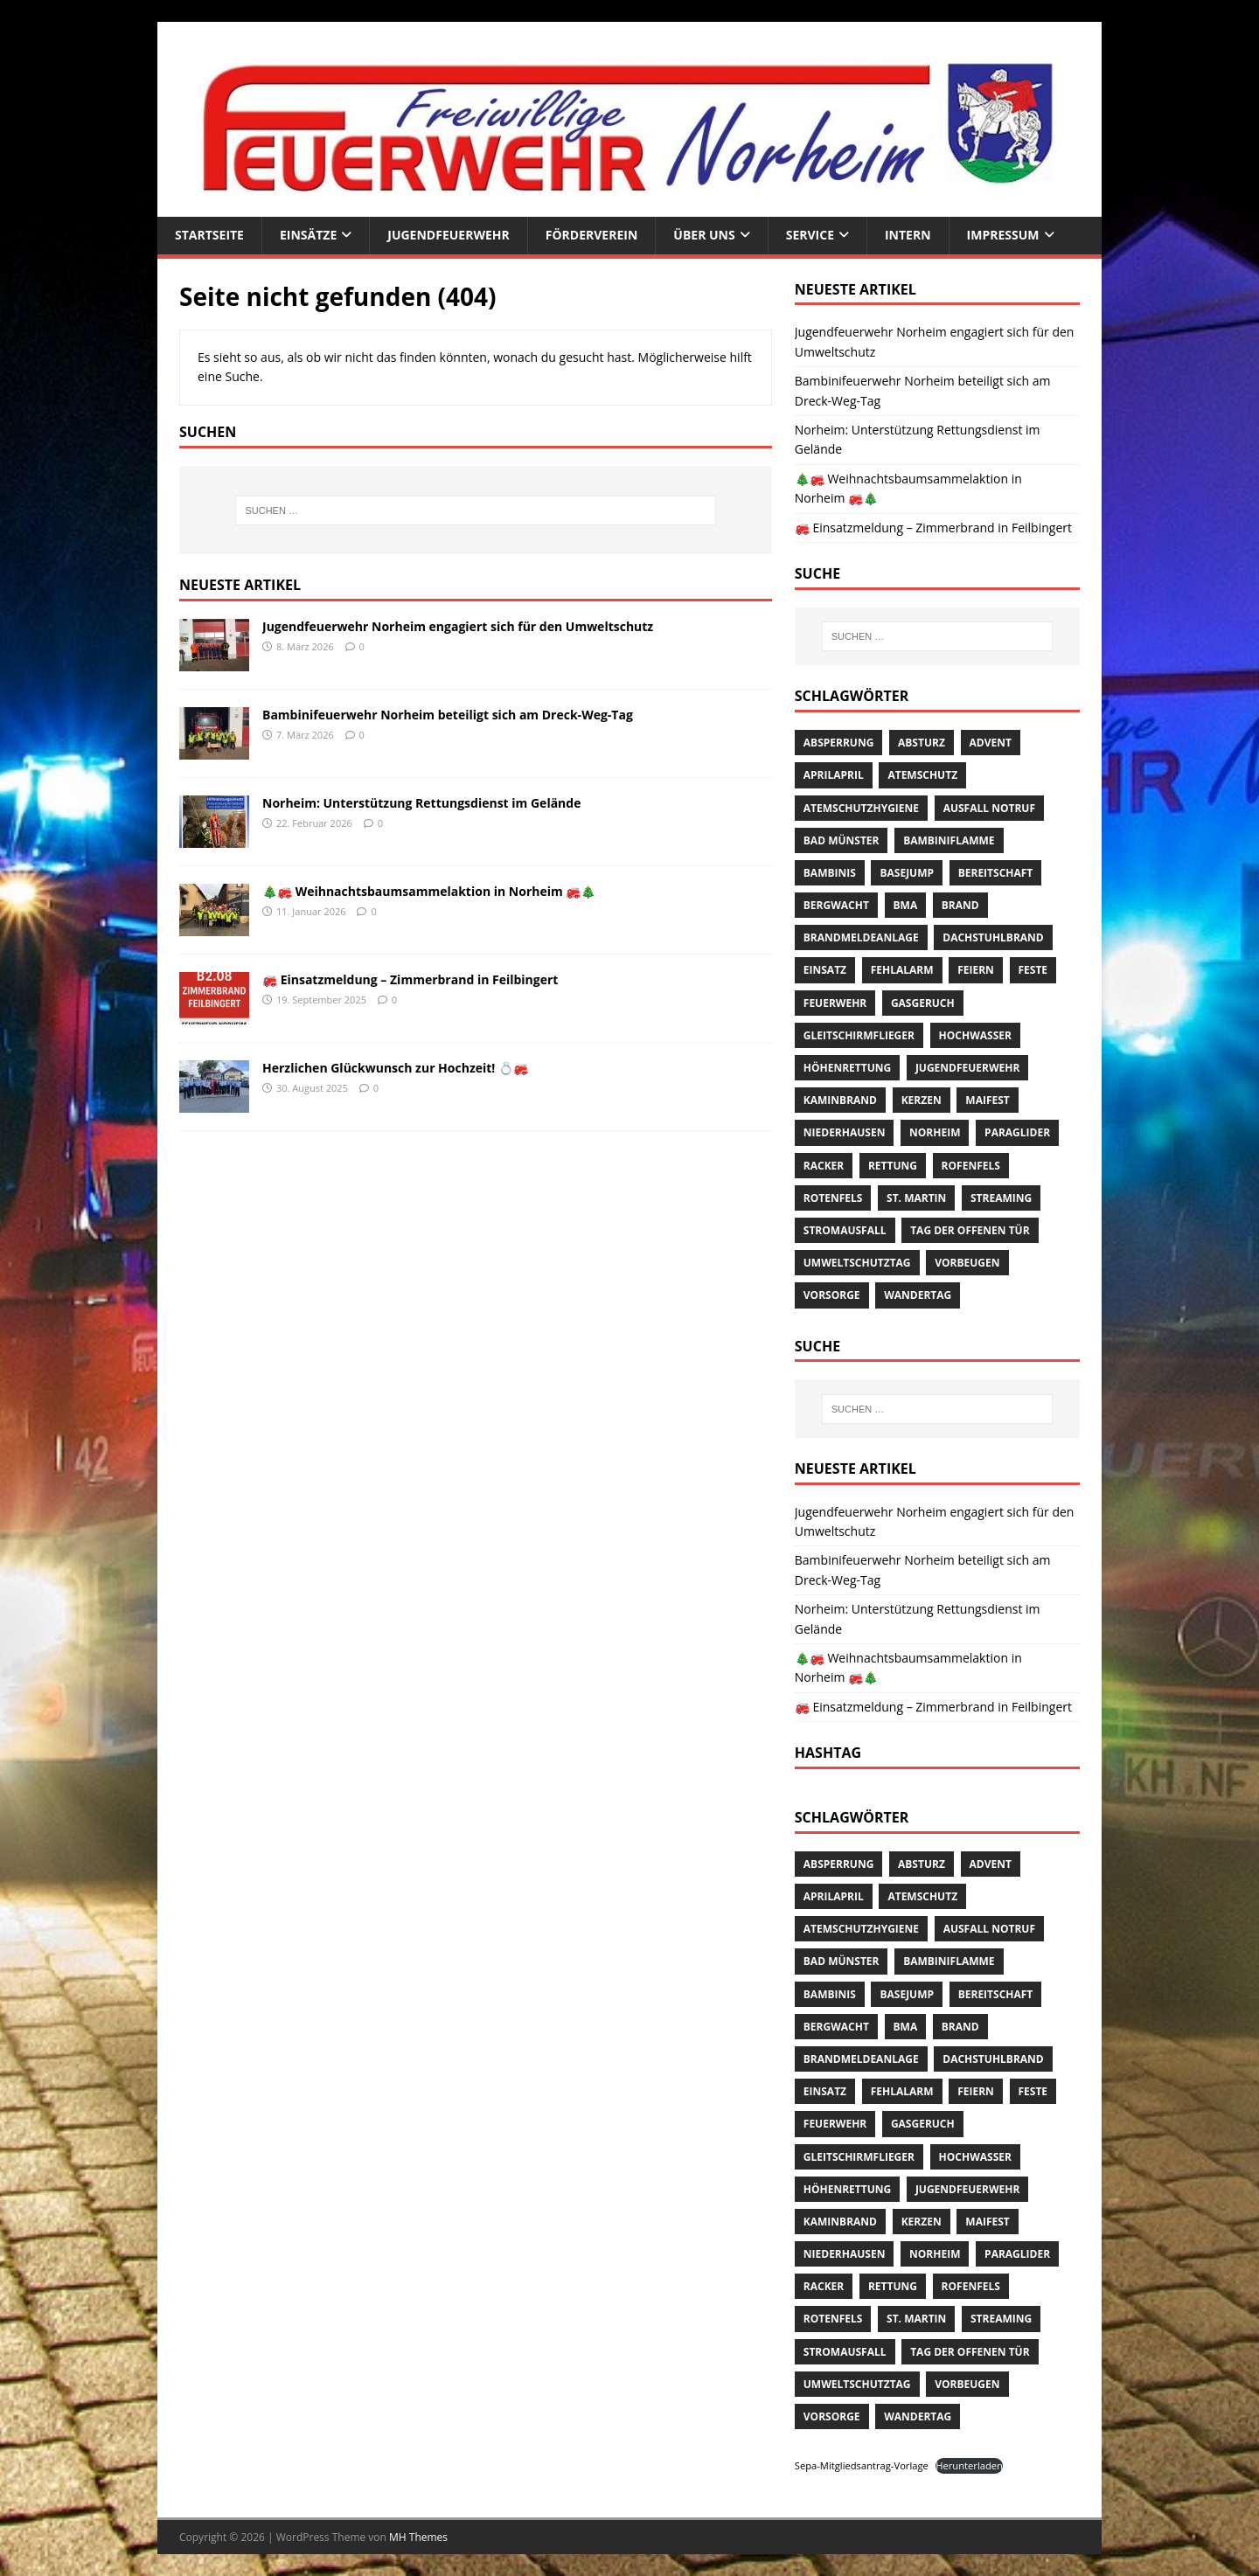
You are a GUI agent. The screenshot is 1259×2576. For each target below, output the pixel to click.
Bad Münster (841, 840)
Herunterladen (969, 2465)
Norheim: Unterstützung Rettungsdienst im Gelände (421, 803)
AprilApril (833, 774)
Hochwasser (975, 1035)
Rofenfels (971, 1165)
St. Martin (916, 1198)
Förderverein (592, 234)
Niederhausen (844, 1132)
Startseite (209, 234)
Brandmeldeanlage (861, 937)
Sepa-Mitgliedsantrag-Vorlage (862, 2465)
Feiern (975, 969)
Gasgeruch (923, 1003)
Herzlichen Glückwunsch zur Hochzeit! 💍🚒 (395, 1067)
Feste (1033, 969)
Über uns (703, 234)
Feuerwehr (834, 1003)
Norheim (934, 1132)
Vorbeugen (967, 1262)
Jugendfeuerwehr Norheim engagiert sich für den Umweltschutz (457, 626)
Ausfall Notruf (989, 808)
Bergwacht (836, 905)
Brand (960, 905)
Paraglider (1017, 1132)
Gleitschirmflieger (859, 1035)
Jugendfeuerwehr (448, 234)
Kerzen (921, 1100)
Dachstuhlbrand (993, 937)
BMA (906, 905)
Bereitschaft (995, 872)
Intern (908, 234)
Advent (991, 742)
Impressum (1003, 234)
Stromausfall (845, 1230)
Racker (823, 1165)
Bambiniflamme (948, 840)
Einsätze (308, 234)
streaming (1001, 1198)
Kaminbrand (840, 1100)
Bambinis (829, 872)
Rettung (892, 1165)
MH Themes (418, 2537)
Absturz (921, 742)
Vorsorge (831, 1295)
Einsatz (824, 969)
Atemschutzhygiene (861, 808)
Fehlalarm (902, 969)
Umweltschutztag (857, 1262)
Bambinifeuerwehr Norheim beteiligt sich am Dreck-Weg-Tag (447, 714)
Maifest (987, 1100)
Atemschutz (922, 774)
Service (810, 234)
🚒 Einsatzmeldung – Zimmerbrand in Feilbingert (410, 979)
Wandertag (917, 1295)
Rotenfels (833, 1198)
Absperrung (838, 742)
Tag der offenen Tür (969, 1230)
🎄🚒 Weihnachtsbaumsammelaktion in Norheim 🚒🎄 (428, 891)
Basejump (907, 872)
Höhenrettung (847, 1067)
